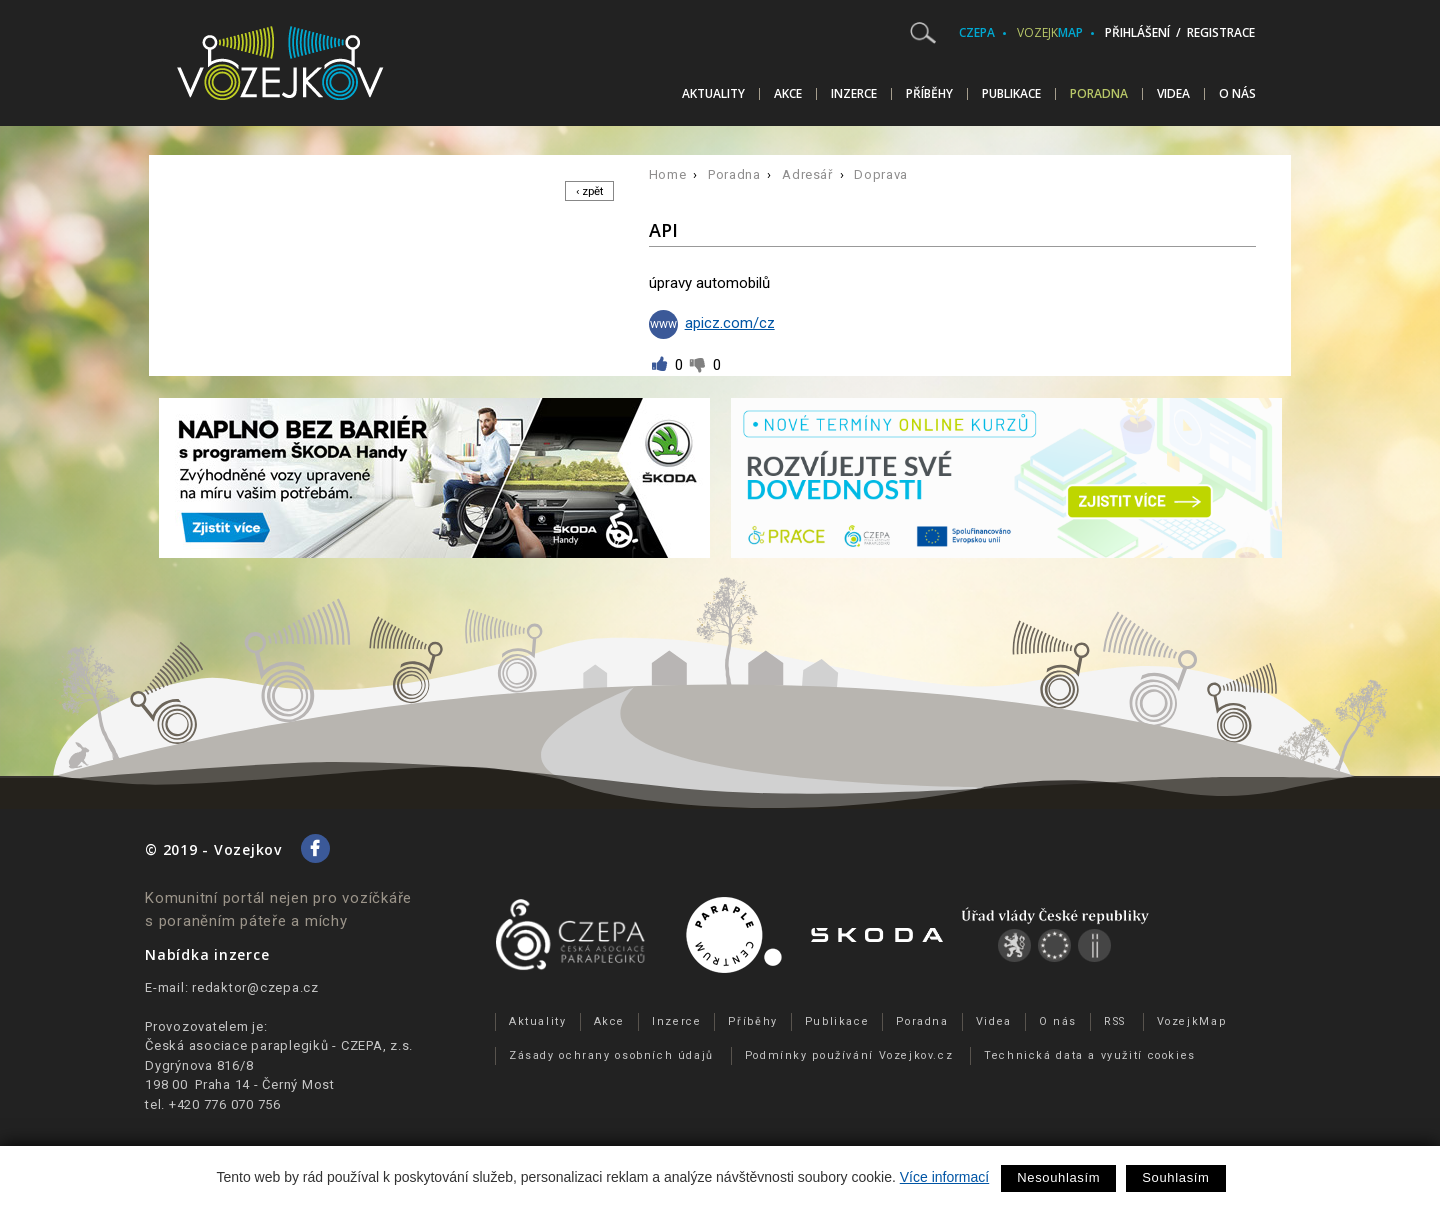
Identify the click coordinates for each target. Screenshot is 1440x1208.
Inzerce (854, 94)
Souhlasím (1175, 1177)
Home (668, 174)
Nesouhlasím (1058, 1177)
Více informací (944, 1177)
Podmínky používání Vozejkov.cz (849, 1055)
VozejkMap (1192, 1021)
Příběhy (929, 94)
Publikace (1011, 94)
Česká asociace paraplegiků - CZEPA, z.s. (279, 1045)
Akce (788, 94)
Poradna (1099, 94)
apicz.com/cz (712, 323)
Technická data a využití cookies (1090, 1055)
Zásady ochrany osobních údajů (611, 1055)
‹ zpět (586, 191)
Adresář (807, 174)
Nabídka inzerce (207, 954)
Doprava (881, 174)
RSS (1115, 1021)
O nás (1237, 94)
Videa (1173, 94)
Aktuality (713, 94)
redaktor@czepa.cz (255, 987)
